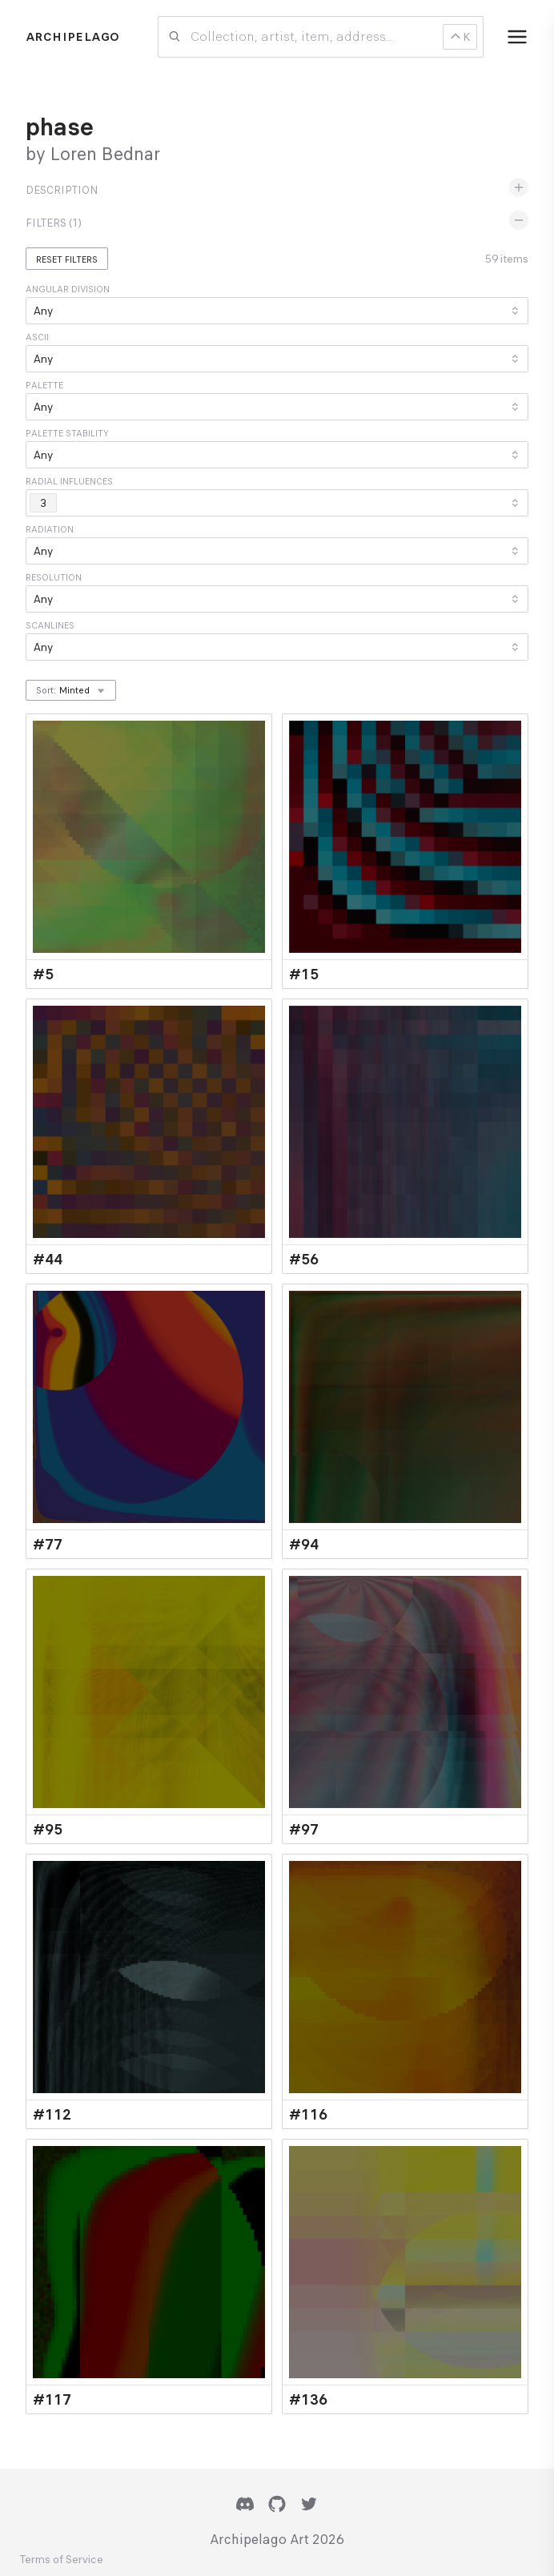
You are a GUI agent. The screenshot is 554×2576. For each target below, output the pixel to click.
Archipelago (72, 37)
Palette (44, 385)
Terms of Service (61, 2560)
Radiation (50, 529)
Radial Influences (69, 481)
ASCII (37, 337)
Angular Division (68, 289)
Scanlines (50, 625)
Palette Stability (67, 433)
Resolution (54, 577)
